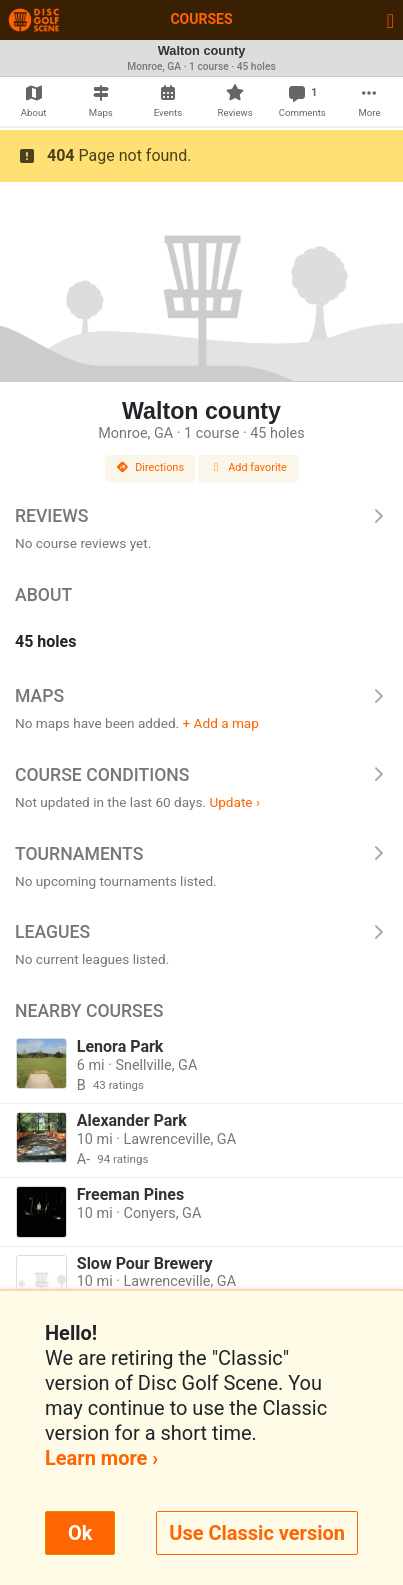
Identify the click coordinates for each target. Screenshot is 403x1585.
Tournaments (201, 854)
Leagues (201, 932)
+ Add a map (221, 723)
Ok (80, 1533)
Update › (234, 802)
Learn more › (101, 1458)
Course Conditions (201, 775)
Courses (201, 19)
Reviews (201, 516)
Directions (150, 467)
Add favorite (248, 467)
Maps (201, 696)
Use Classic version (257, 1533)
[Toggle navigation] (390, 20)
